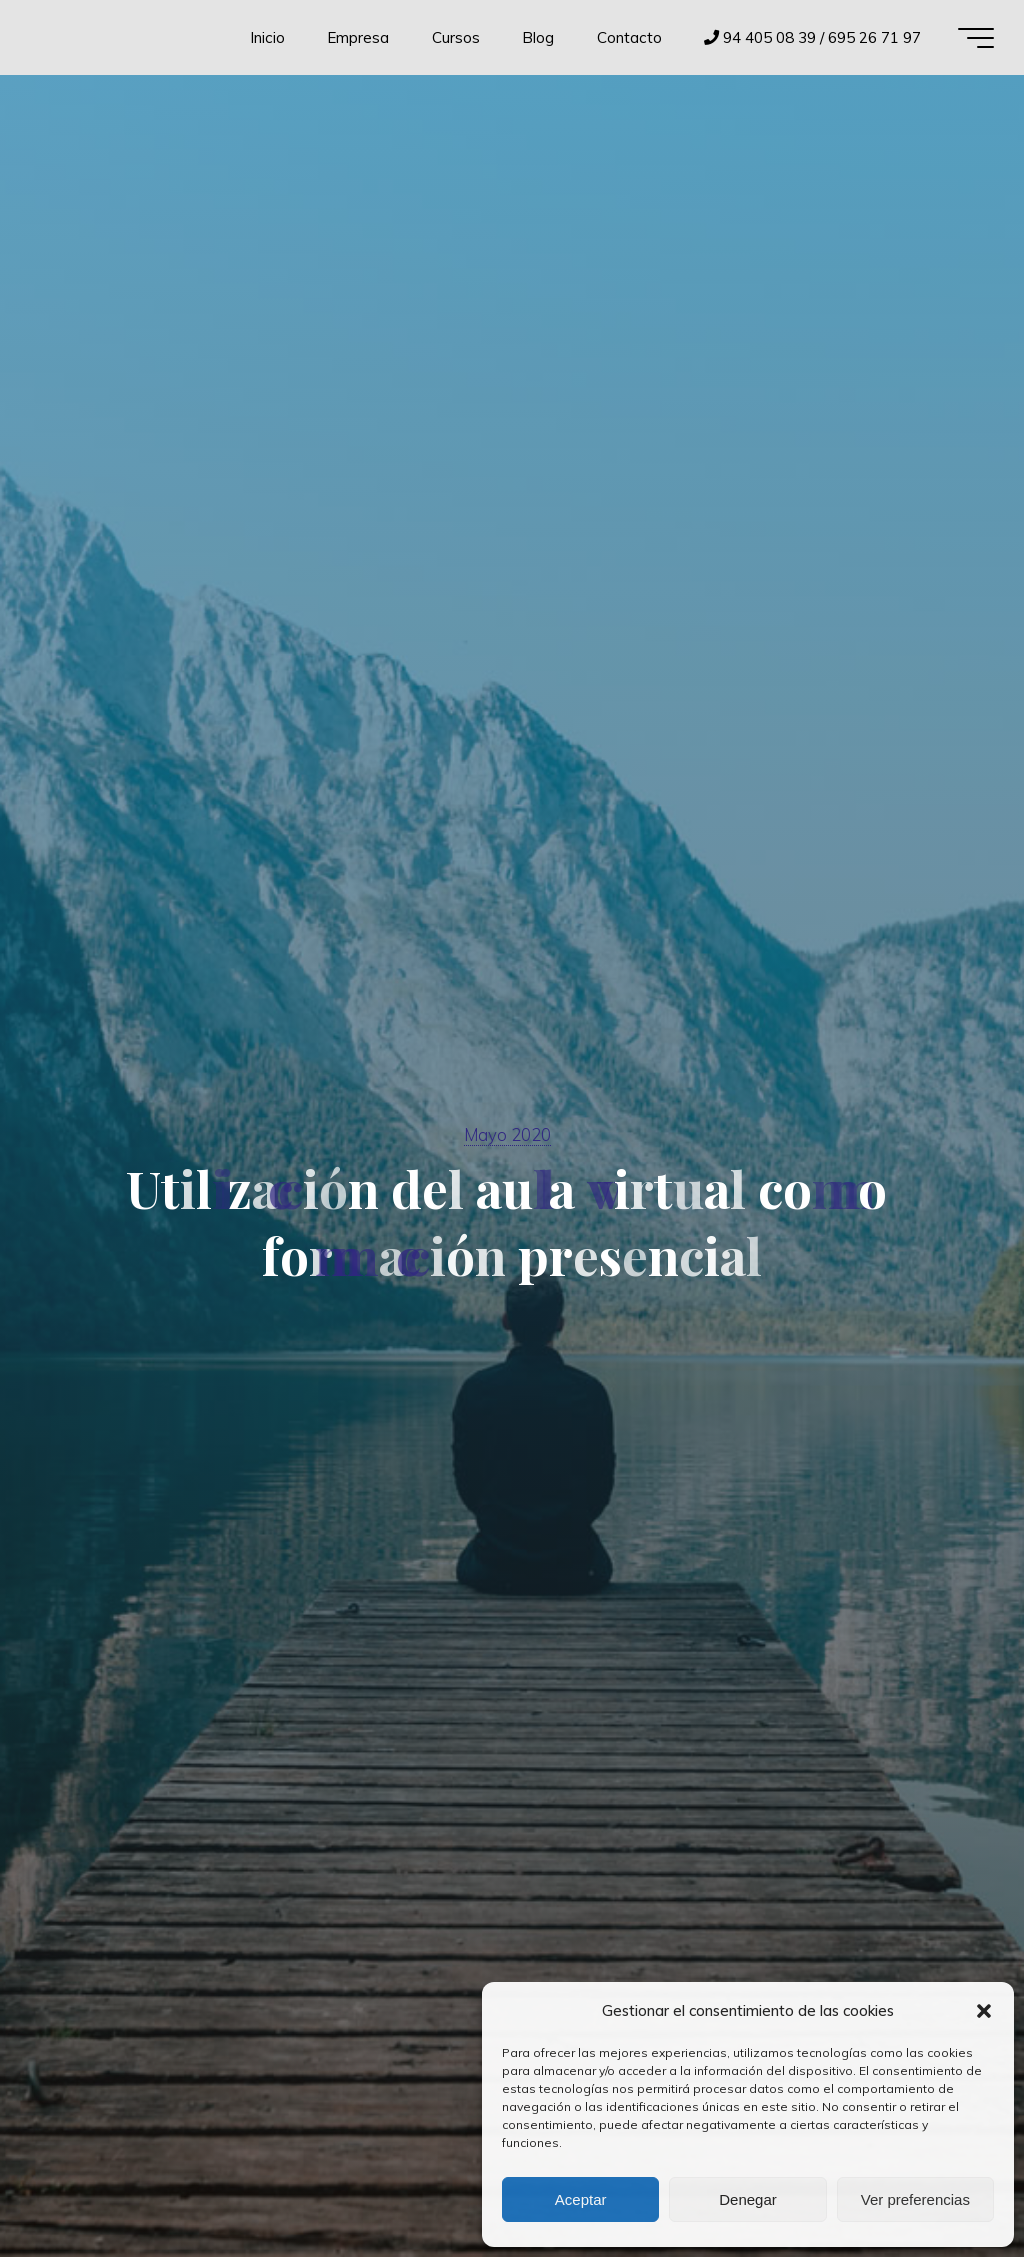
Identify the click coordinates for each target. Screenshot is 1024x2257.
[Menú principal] (976, 38)
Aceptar (581, 2199)
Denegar (748, 2199)
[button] (984, 2011)
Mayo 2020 (507, 1134)
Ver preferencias (915, 2199)
